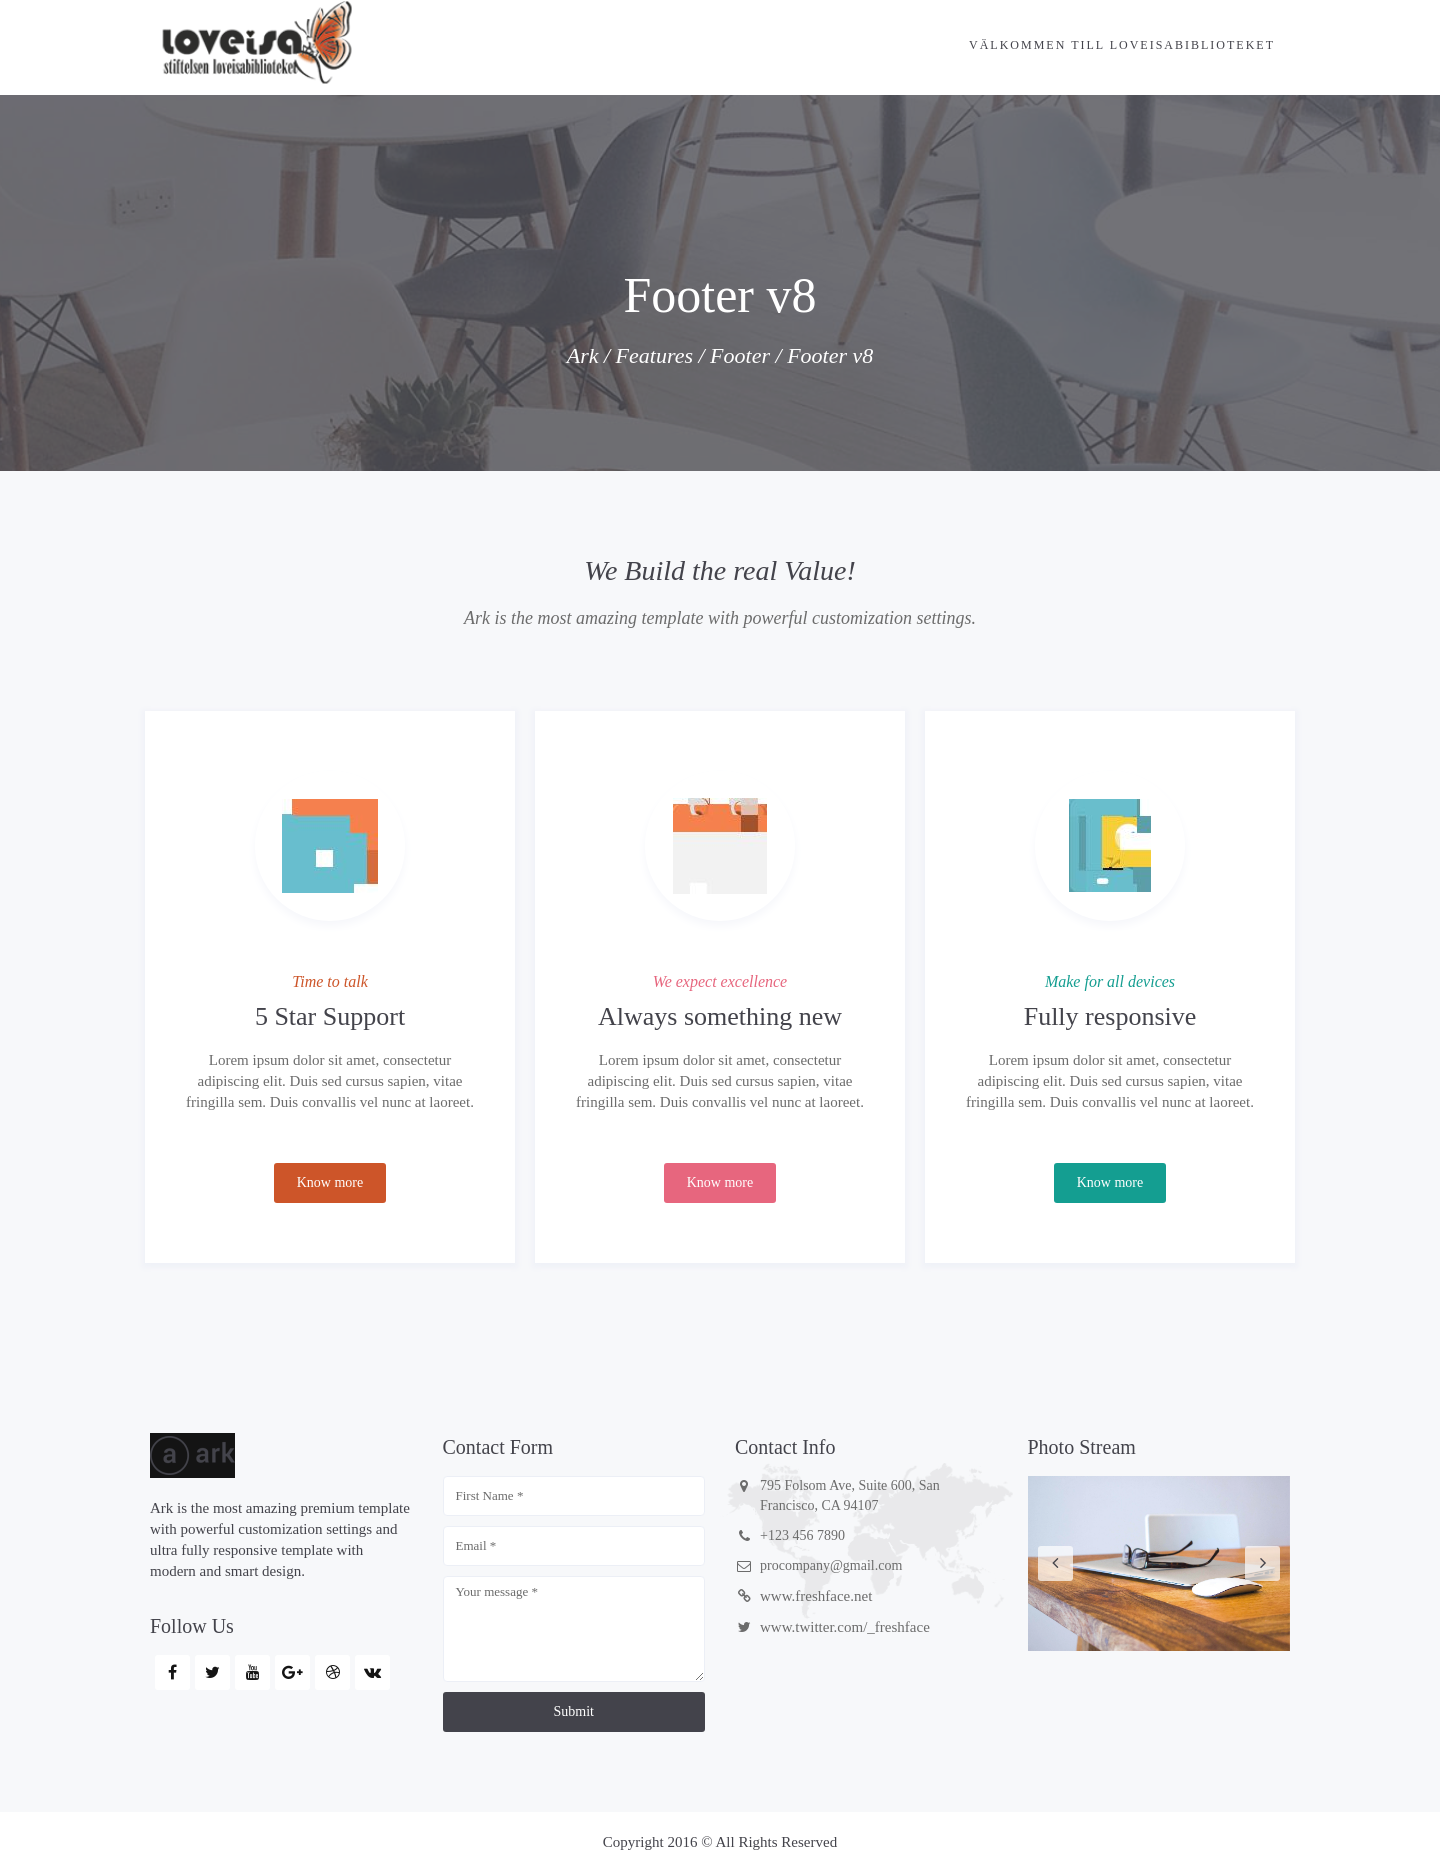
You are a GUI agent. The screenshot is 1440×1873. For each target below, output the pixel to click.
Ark (583, 355)
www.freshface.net (816, 1596)
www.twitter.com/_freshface (845, 1627)
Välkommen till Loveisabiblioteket (1122, 45)
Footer (740, 355)
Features (654, 355)
